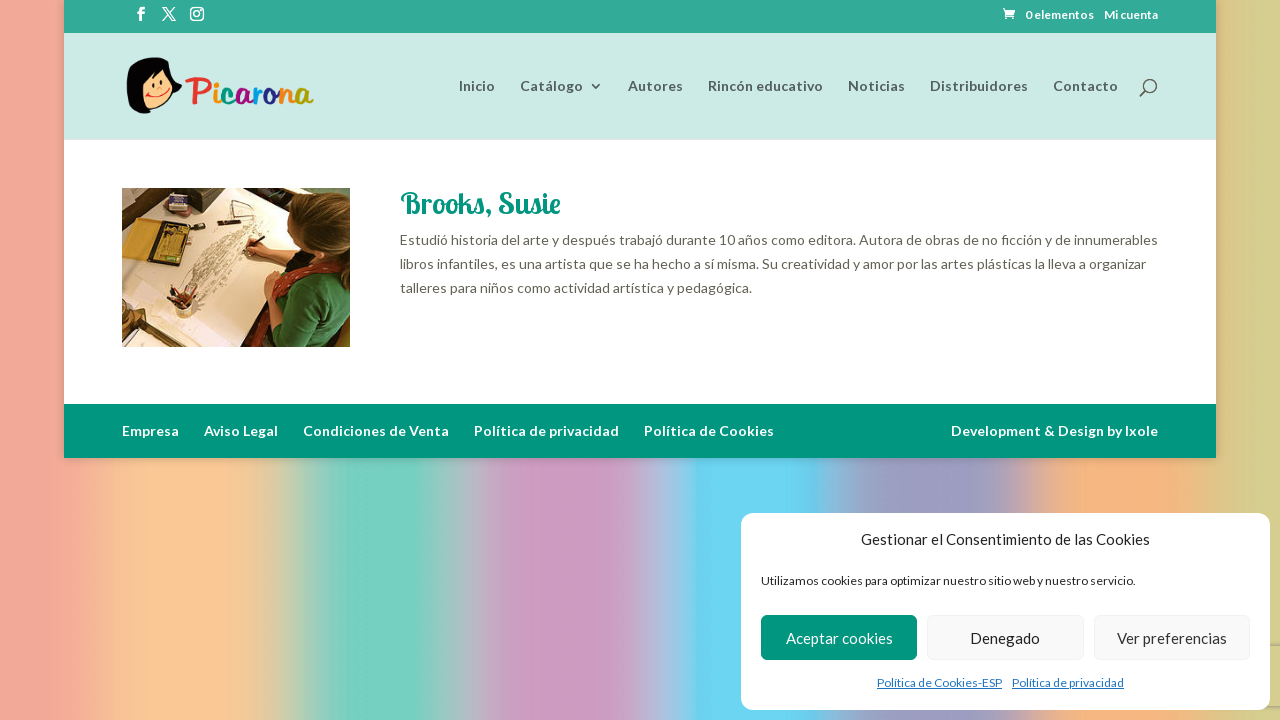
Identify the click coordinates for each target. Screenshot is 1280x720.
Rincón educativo (765, 86)
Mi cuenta (1131, 15)
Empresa (150, 430)
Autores (655, 86)
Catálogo (551, 86)
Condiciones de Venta (376, 430)
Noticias (876, 86)
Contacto (1085, 86)
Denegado (1005, 638)
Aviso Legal (241, 430)
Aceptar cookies (839, 638)
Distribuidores (979, 86)
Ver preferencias (1172, 638)
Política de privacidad (1068, 682)
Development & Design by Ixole (1054, 430)
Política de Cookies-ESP (939, 682)
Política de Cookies (709, 430)
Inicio (477, 86)
